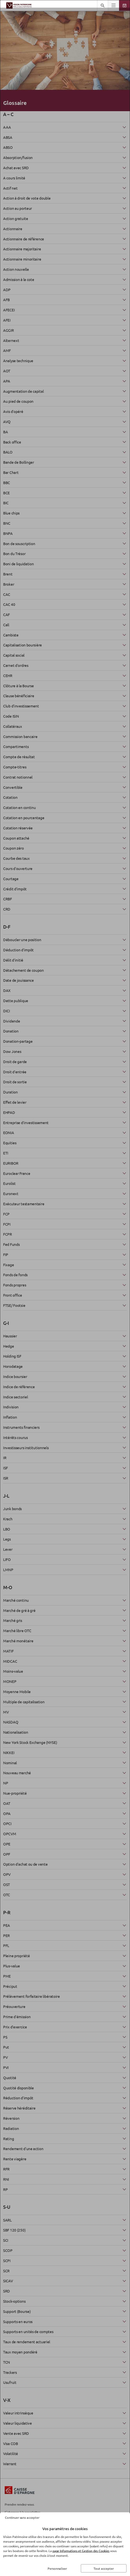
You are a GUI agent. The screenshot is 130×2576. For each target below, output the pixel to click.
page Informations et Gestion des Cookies (80, 2551)
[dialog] (65, 1288)
